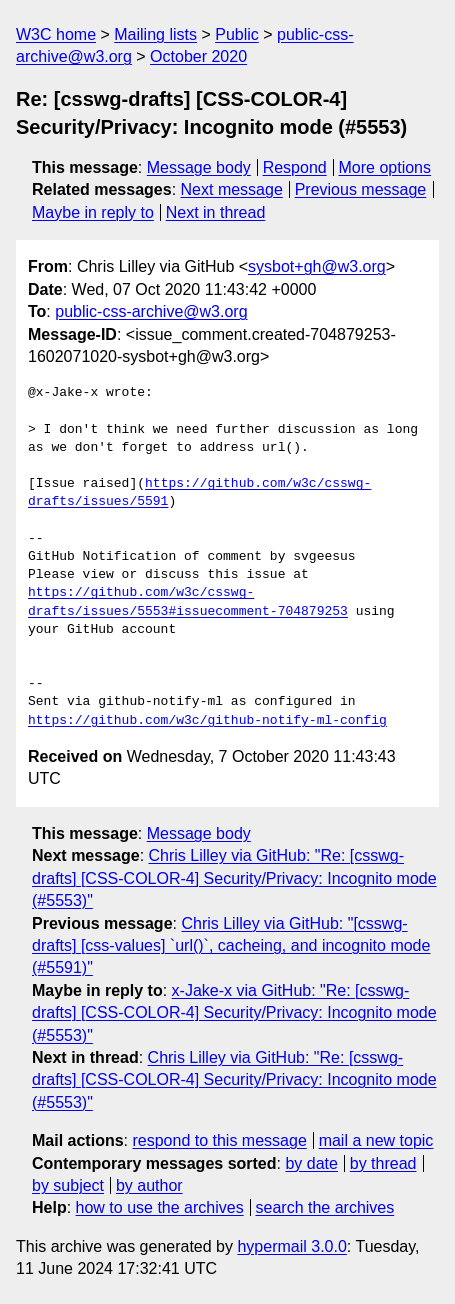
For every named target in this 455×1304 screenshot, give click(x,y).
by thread (383, 1163)
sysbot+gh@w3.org (317, 266)
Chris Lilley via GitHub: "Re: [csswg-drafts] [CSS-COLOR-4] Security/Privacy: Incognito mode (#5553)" (234, 878)
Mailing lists (155, 34)
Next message (232, 189)
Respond (295, 167)
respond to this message (219, 1140)
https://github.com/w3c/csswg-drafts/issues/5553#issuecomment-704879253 (188, 602)
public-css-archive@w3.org (151, 311)
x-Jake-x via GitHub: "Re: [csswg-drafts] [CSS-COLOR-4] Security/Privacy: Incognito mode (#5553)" (234, 1013)
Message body (199, 167)
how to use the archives (160, 1207)
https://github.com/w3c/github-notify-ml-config (207, 721)
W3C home (56, 34)
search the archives (325, 1207)
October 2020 (198, 56)
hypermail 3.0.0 (291, 1246)
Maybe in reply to (93, 212)
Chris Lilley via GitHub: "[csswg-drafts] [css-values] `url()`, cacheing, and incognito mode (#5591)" (231, 946)
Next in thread (216, 212)
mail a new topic (376, 1140)
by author (149, 1185)
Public (237, 34)
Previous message (361, 189)
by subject (68, 1185)
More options (385, 167)
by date (311, 1163)
